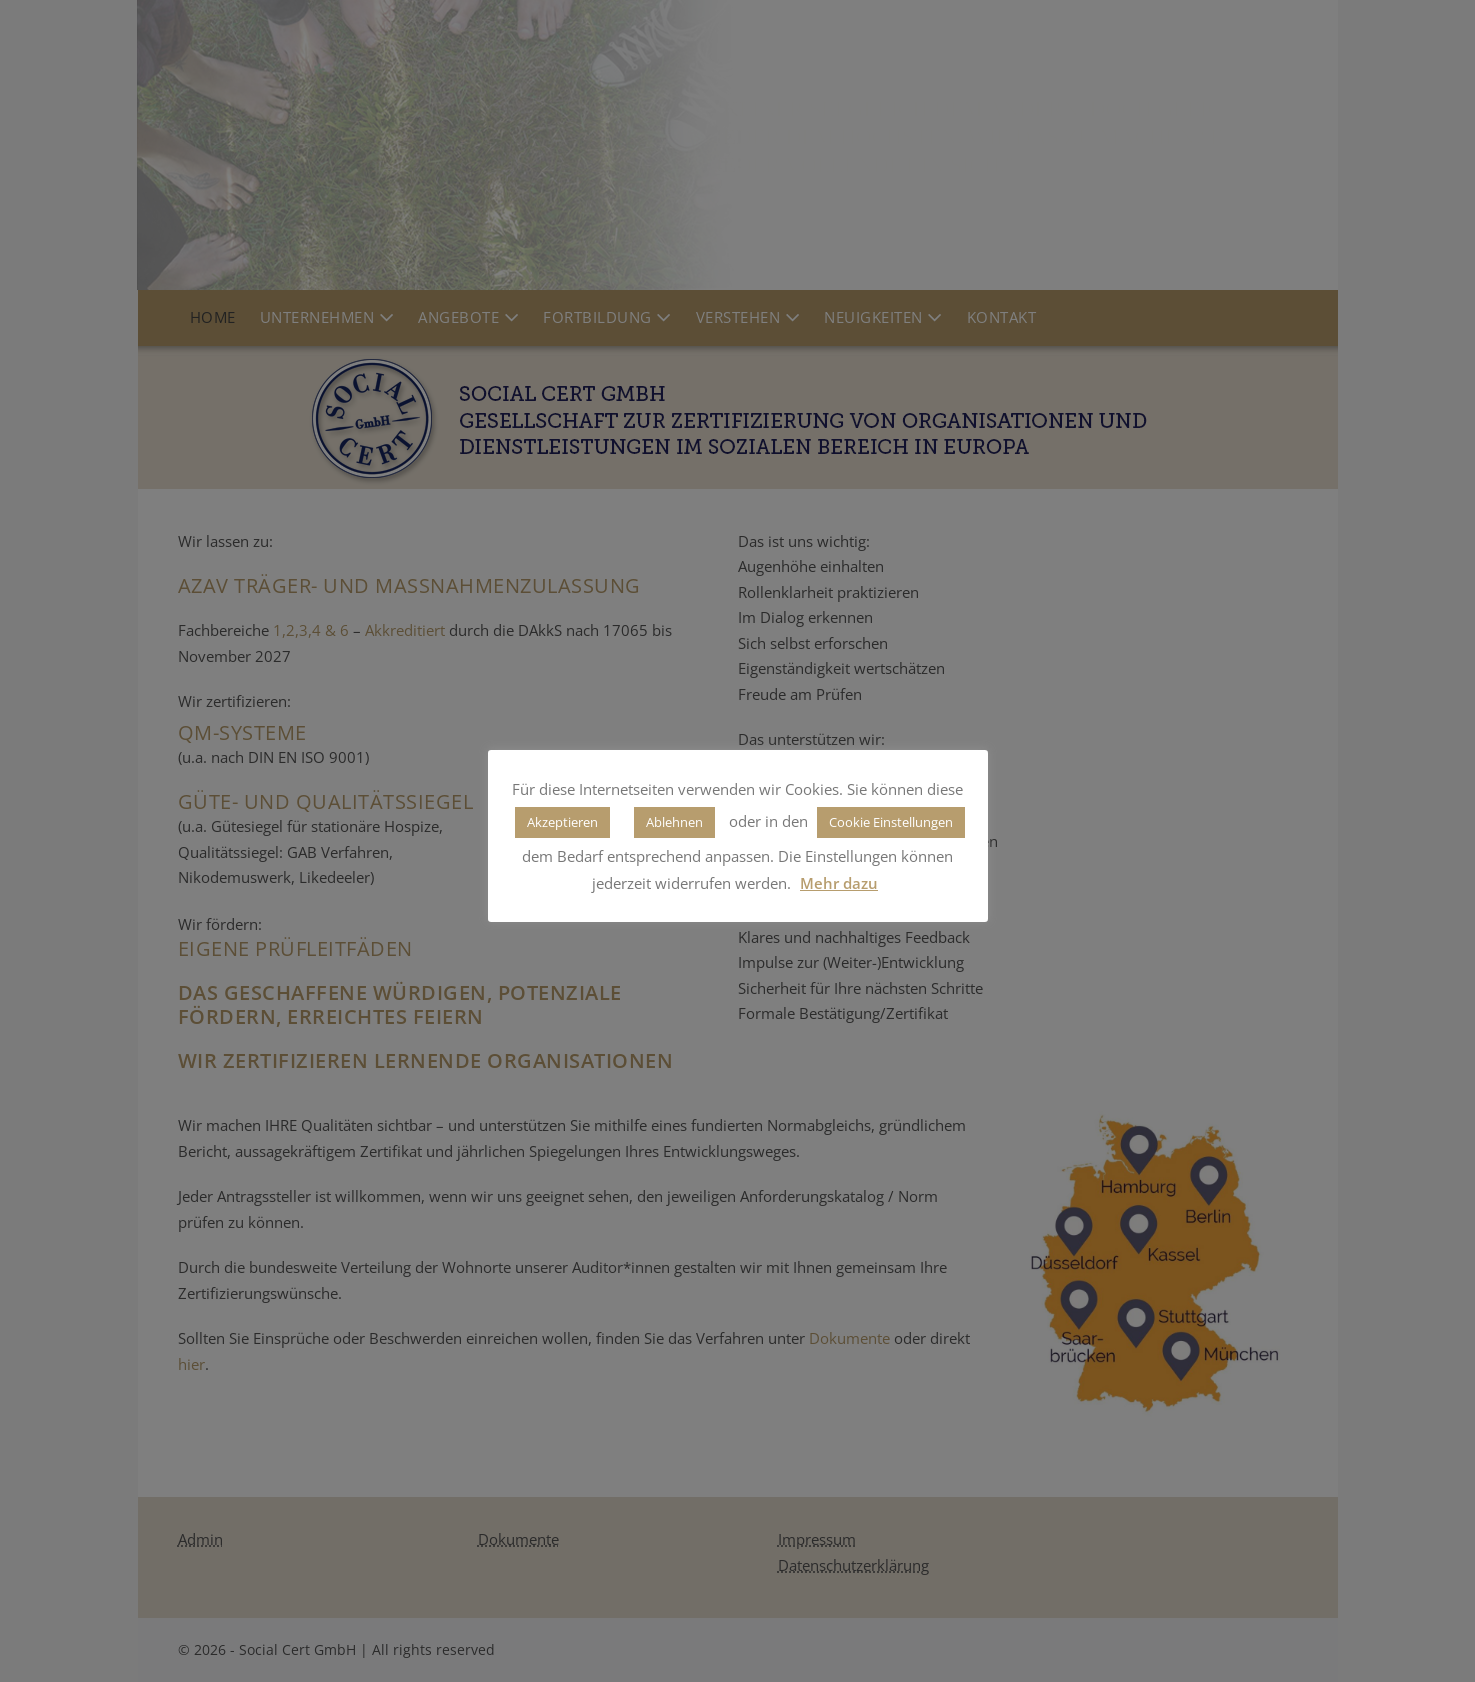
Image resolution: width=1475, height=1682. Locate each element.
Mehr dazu (839, 883)
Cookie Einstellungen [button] (891, 822)
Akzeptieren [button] (562, 822)
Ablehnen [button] (674, 822)
